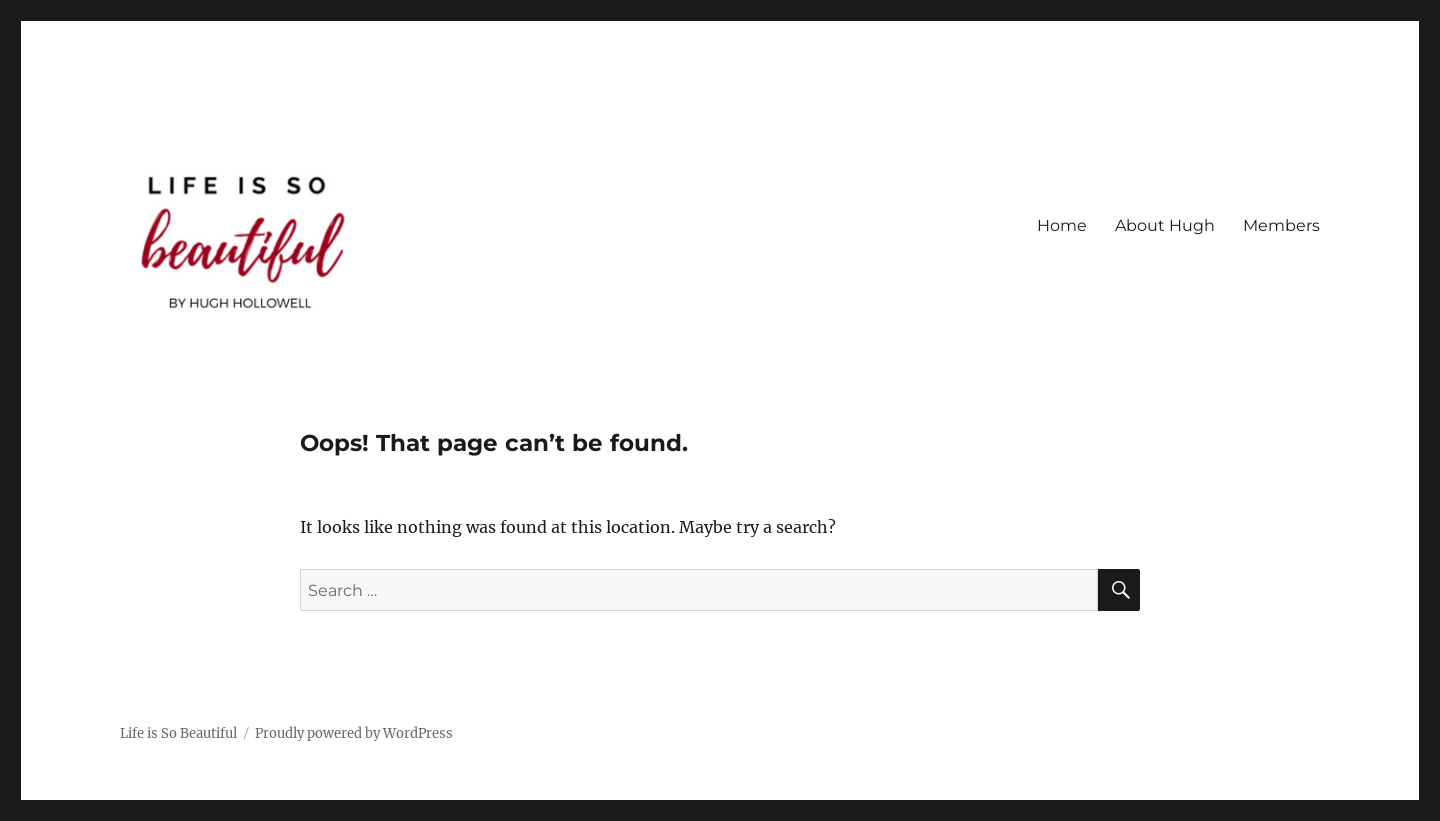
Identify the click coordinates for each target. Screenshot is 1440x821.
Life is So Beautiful (178, 733)
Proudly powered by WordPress (354, 733)
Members (1281, 225)
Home (1062, 225)
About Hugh (1165, 225)
